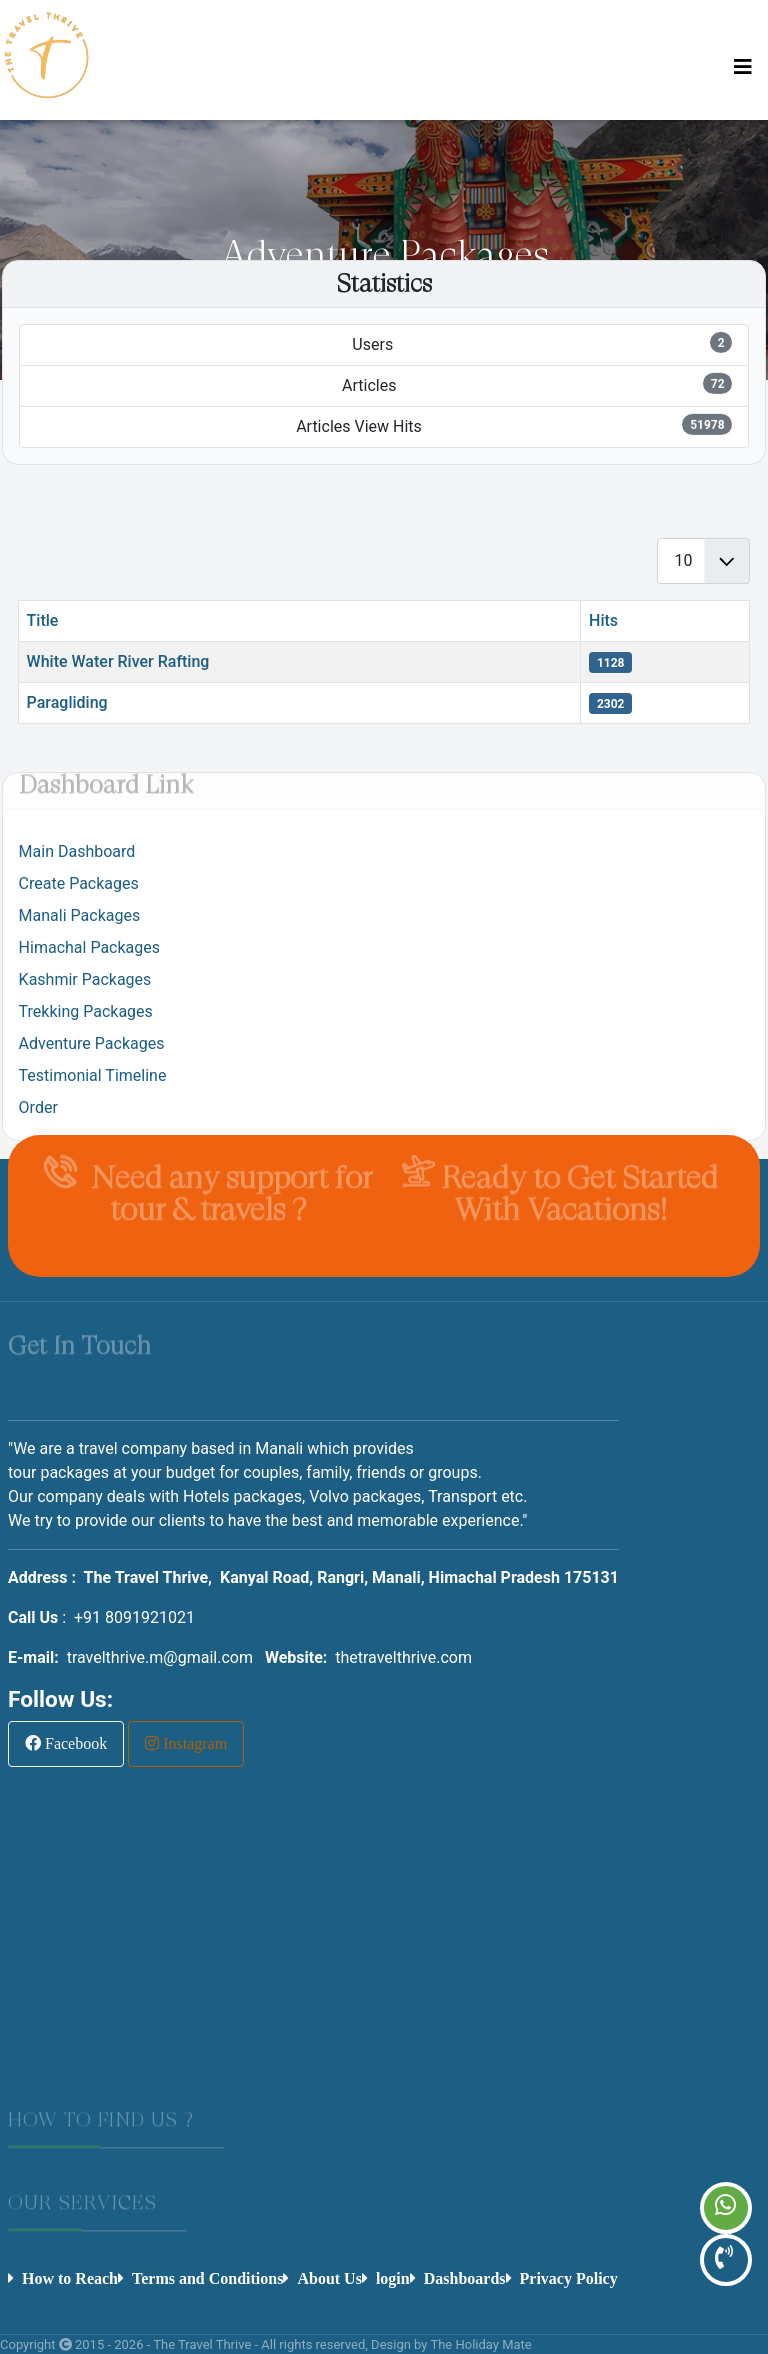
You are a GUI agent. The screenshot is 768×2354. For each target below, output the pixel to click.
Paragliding (67, 702)
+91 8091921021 (134, 1617)
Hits (603, 620)
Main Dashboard (77, 851)
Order (38, 1107)
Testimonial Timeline (93, 1075)
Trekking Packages (86, 1011)
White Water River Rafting (118, 661)
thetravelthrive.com (403, 1657)
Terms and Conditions (207, 2278)
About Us (329, 2278)
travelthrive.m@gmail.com (160, 1657)
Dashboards (465, 2278)
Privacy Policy (569, 2278)
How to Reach (70, 2278)
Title (43, 620)
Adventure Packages (92, 1043)
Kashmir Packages (85, 979)
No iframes (378, 1962)
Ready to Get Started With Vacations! (580, 1189)
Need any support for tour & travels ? (228, 1189)
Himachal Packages (89, 947)
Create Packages (79, 883)
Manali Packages (80, 915)
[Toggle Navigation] (743, 67)
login (393, 2278)
